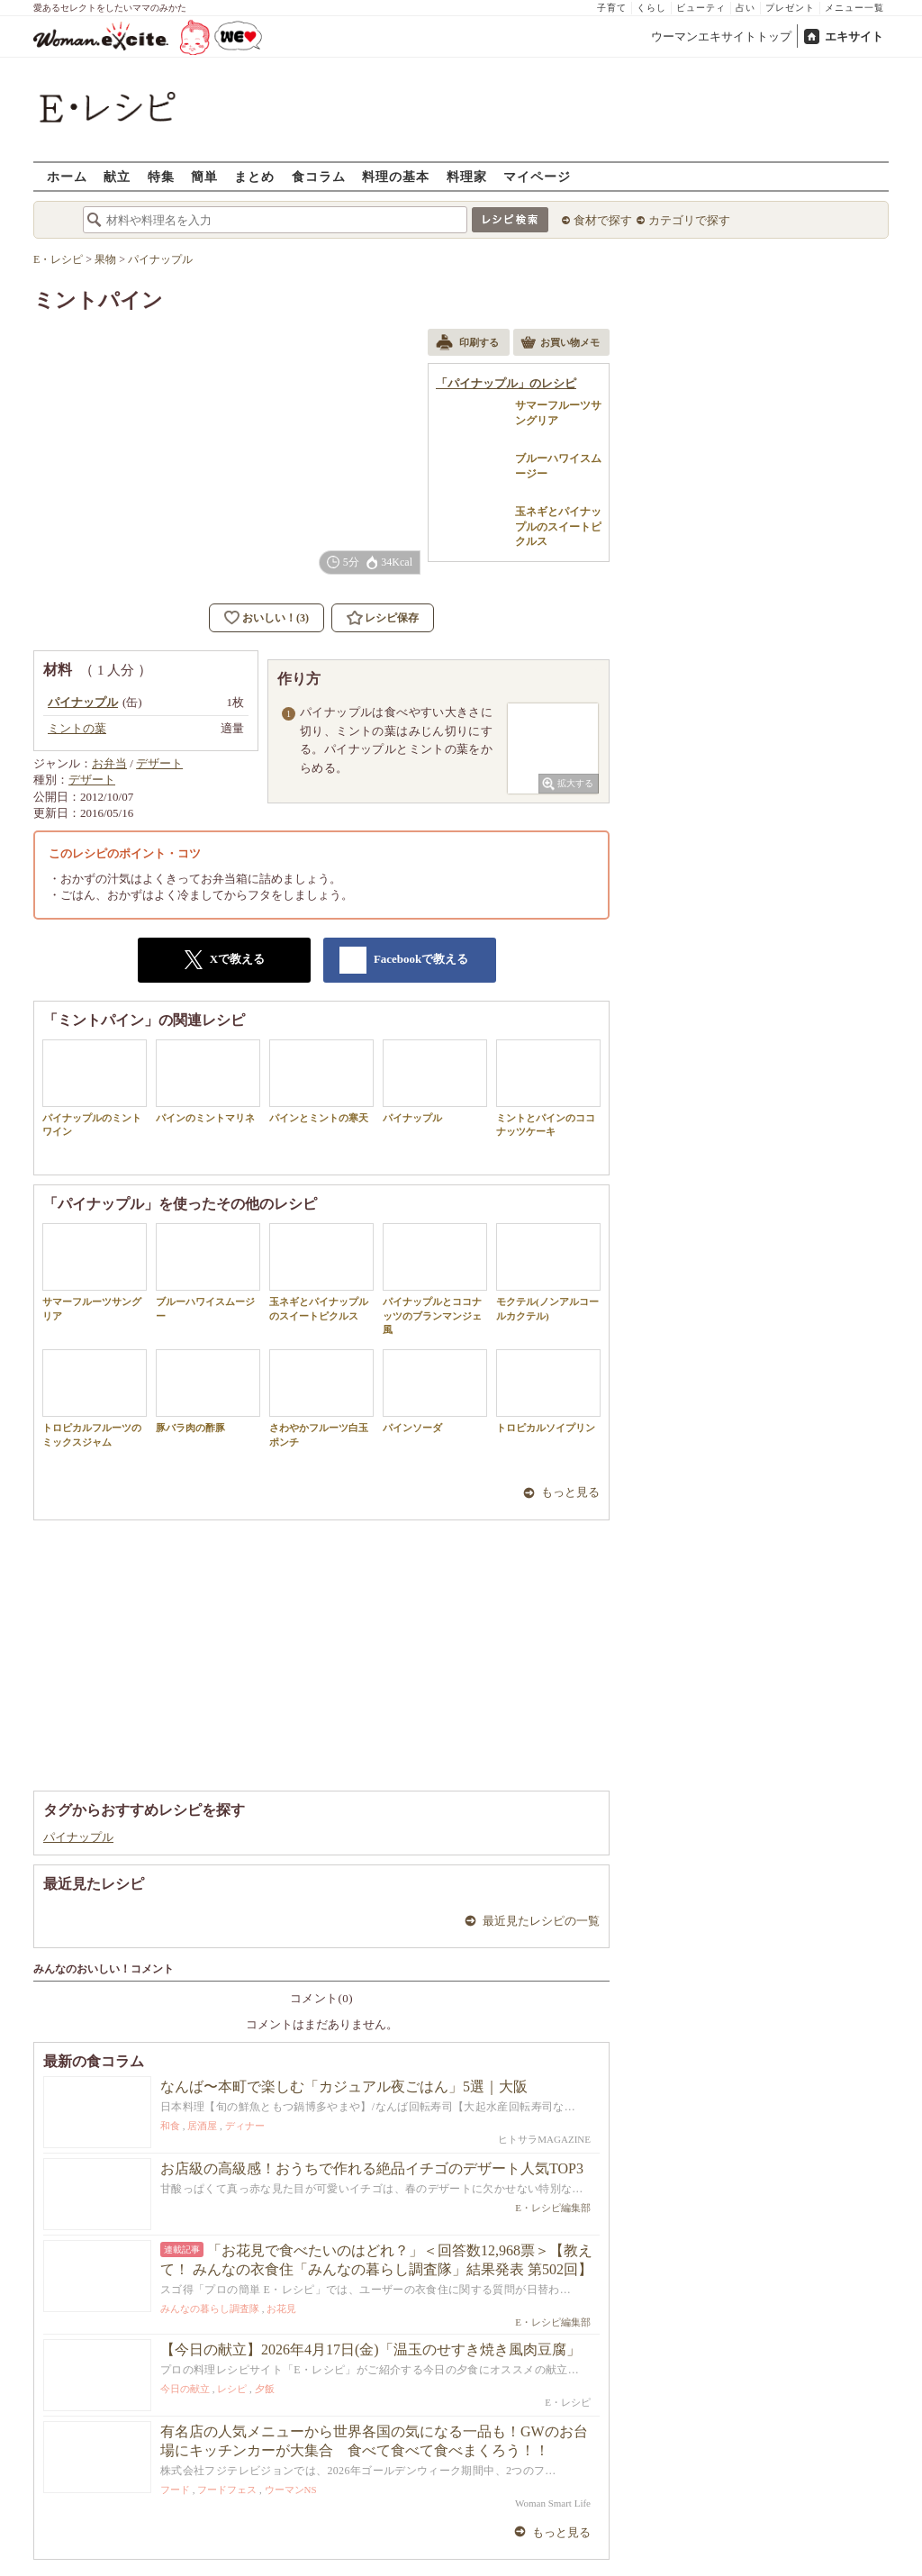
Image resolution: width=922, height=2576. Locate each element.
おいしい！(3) (275, 618)
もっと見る (570, 1492)
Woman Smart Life (553, 2503)
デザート (159, 763)
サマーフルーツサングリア (94, 1271)
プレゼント (790, 8)
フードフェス (227, 2489)
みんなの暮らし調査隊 (209, 2308)
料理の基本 (395, 176)
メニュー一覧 (854, 8)
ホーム (67, 176)
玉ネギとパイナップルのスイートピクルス (321, 1271)
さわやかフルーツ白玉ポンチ (321, 1398)
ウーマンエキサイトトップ (721, 36)
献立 (117, 176)
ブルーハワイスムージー (208, 1271)
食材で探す (603, 220)
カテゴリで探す (689, 220)
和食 (170, 2125)
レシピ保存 (392, 618)
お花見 (281, 2308)
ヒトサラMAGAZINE (544, 2139)
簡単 (204, 176)
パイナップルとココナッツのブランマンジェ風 (435, 1279)
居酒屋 (202, 2125)
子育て (612, 8)
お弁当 (109, 763)
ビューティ (701, 8)
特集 (161, 176)
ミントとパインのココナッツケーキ (548, 1088)
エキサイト (854, 36)
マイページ (537, 176)
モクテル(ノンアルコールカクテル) (548, 1271)
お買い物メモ (560, 344)
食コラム (319, 176)
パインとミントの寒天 (321, 1081)
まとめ (254, 176)
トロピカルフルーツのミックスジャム (94, 1398)
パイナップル (435, 1081)
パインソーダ (435, 1391)
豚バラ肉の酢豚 (208, 1391)
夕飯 (265, 2388)
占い (745, 8)
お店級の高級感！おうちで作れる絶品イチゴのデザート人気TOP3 (371, 2168)
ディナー (245, 2125)
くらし (651, 8)
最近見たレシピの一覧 (541, 1920)
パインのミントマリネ (208, 1081)
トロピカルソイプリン (548, 1391)
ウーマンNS (291, 2489)
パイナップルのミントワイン (94, 1088)
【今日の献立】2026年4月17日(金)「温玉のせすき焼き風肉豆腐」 (370, 2349)
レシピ (232, 2388)
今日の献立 (185, 2388)
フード (175, 2489)
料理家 (467, 176)
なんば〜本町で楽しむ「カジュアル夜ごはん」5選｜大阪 (344, 2086)
